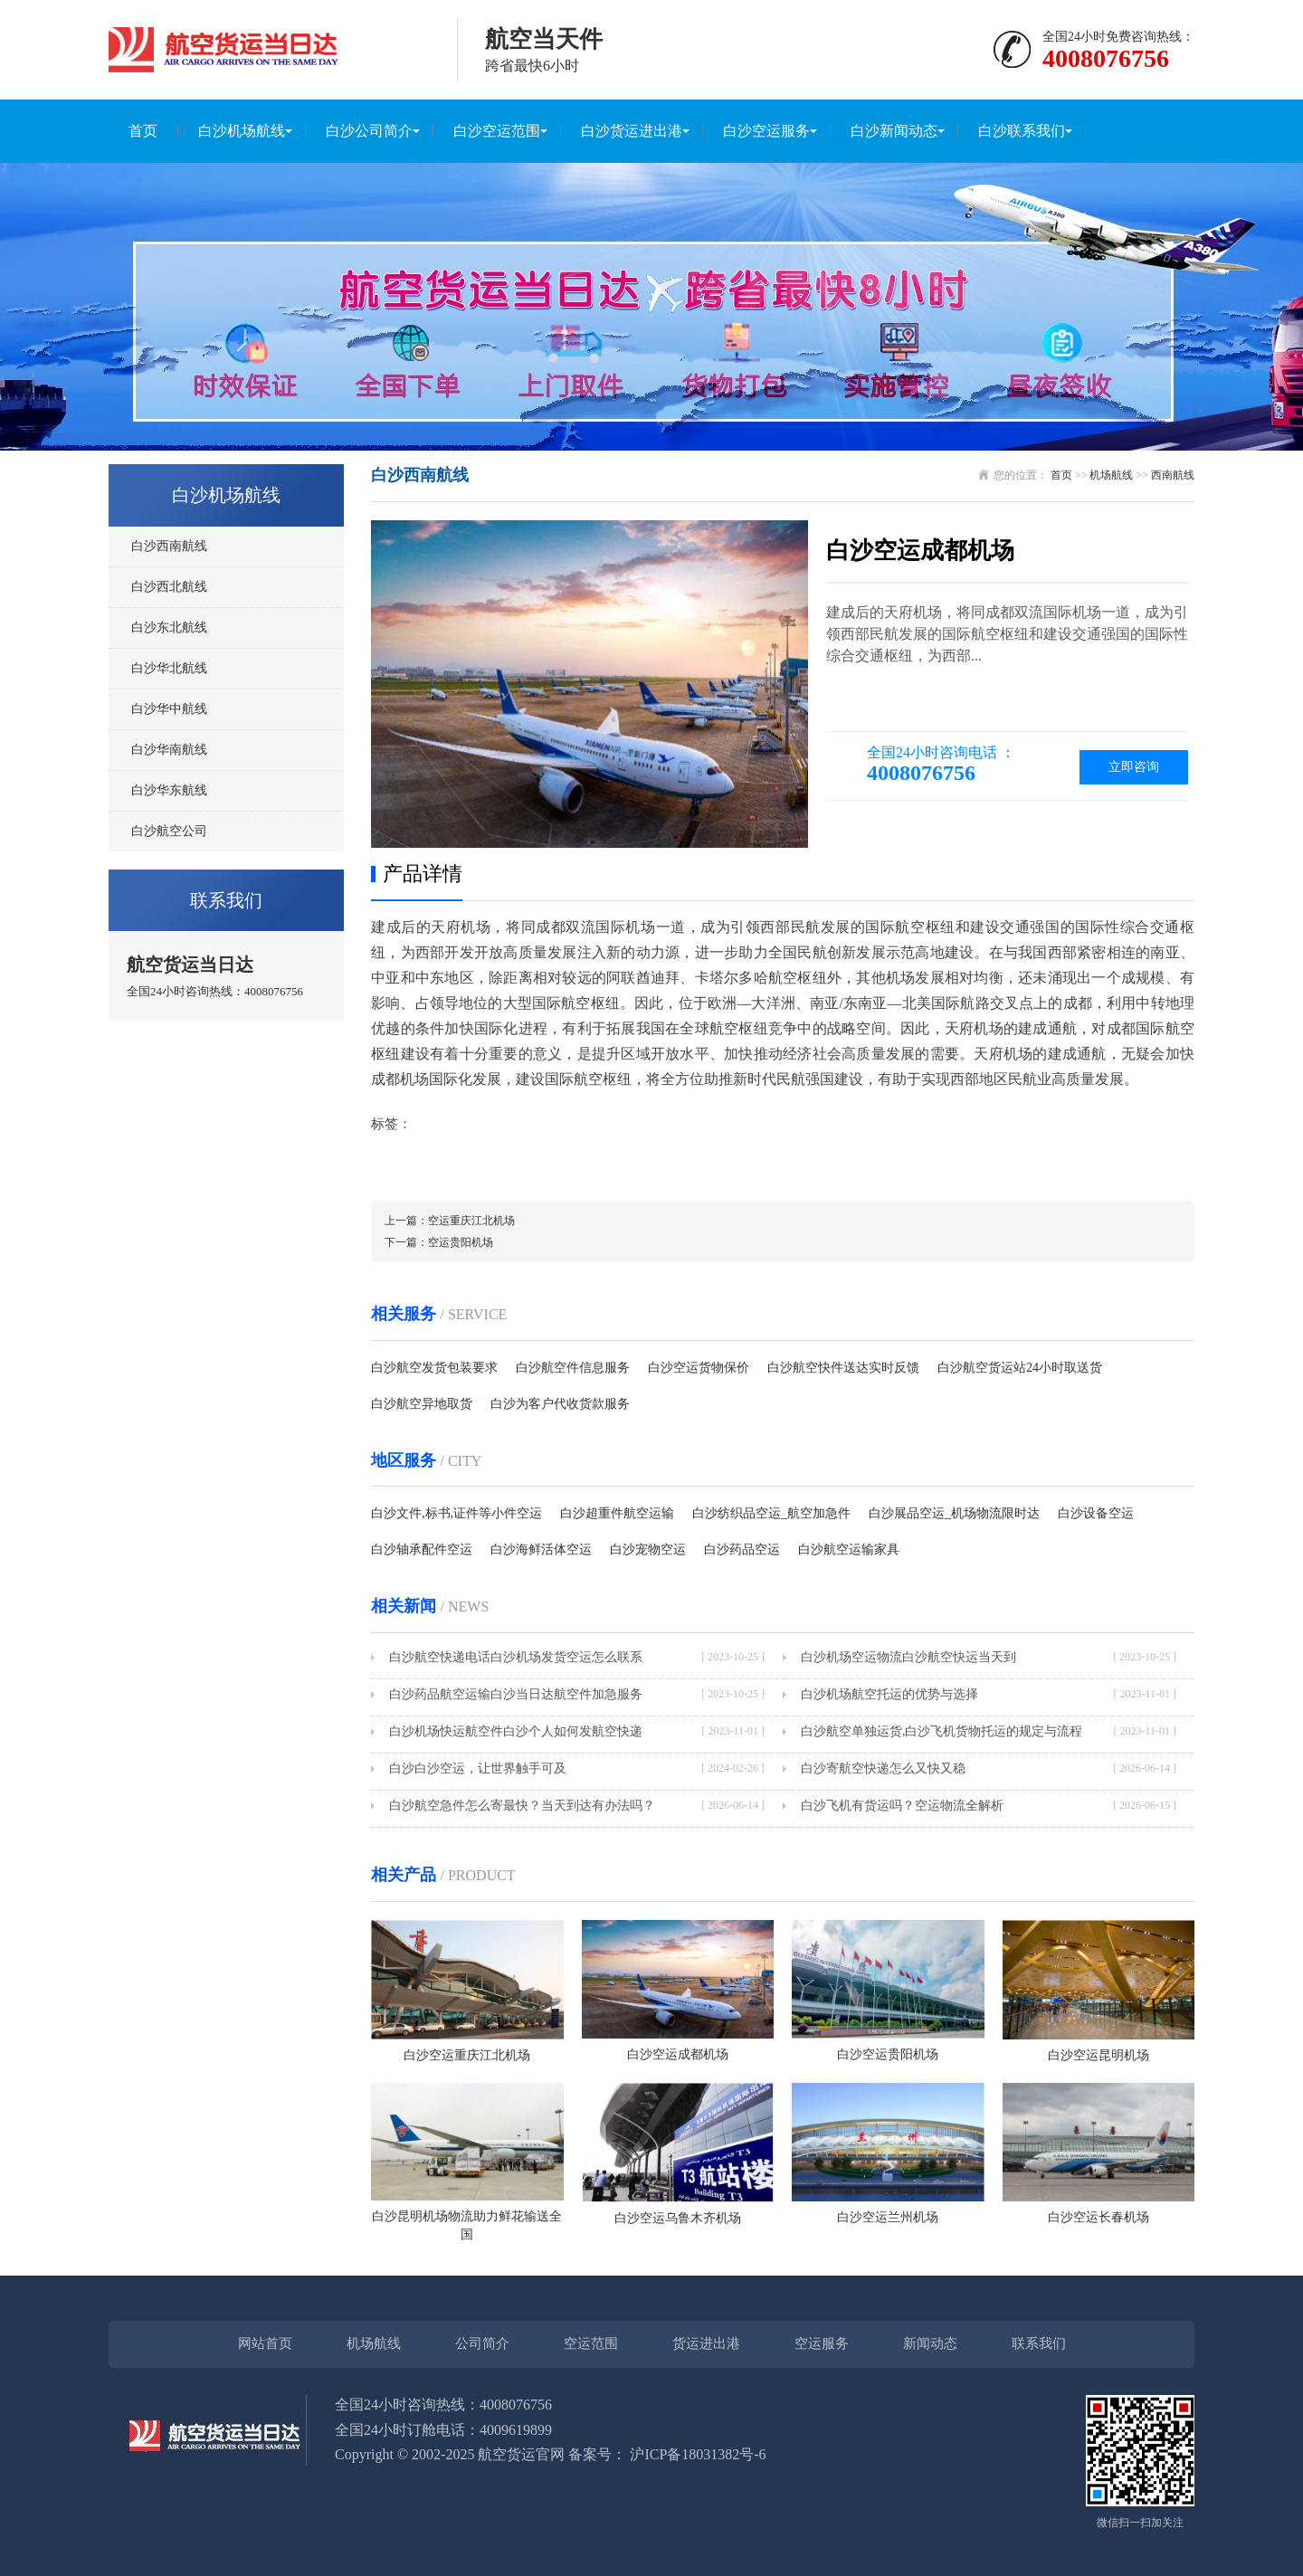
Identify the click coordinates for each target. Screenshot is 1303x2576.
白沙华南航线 (169, 749)
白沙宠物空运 (648, 1549)
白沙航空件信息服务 (573, 1367)
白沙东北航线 (169, 627)
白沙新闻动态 (894, 130)
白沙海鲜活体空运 (541, 1549)
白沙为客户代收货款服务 (560, 1404)
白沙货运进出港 (631, 130)
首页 (142, 130)
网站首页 (265, 2343)
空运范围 (591, 2343)
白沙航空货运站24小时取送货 (1019, 1367)
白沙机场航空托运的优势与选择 (889, 1694)
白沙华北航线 (169, 668)
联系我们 (1039, 2343)
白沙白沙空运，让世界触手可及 (477, 1768)
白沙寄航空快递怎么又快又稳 (883, 1768)
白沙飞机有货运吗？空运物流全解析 (902, 1805)
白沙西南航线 (169, 546)
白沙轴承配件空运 (421, 1549)
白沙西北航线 (169, 587)
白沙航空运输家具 (848, 1549)
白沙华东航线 (169, 790)
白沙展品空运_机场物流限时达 (954, 1513)
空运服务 (821, 2343)
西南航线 (1172, 475)
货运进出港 (706, 2343)
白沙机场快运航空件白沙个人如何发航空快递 (515, 1731)
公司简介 (482, 2343)
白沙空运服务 (766, 130)
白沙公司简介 (369, 130)
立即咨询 (1133, 767)
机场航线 (1111, 475)
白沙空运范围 (496, 130)
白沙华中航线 (169, 709)
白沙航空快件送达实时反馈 (843, 1367)
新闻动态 (930, 2343)
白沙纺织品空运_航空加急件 (771, 1513)
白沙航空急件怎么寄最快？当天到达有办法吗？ (522, 1805)
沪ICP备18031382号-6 (698, 2454)
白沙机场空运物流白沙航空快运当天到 (908, 1657)
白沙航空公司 (169, 831)
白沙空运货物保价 (698, 1367)
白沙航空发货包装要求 (434, 1367)
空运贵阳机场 (460, 1242)
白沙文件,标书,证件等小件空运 (456, 1513)
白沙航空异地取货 (421, 1404)
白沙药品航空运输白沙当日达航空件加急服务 (515, 1694)
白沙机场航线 (241, 130)
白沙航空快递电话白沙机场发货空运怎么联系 (515, 1657)
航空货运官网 (521, 2454)
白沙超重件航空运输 (617, 1513)
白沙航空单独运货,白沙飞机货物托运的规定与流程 (942, 1731)
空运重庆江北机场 (471, 1220)
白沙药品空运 (742, 1549)
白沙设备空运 (1096, 1513)
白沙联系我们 (1021, 130)
